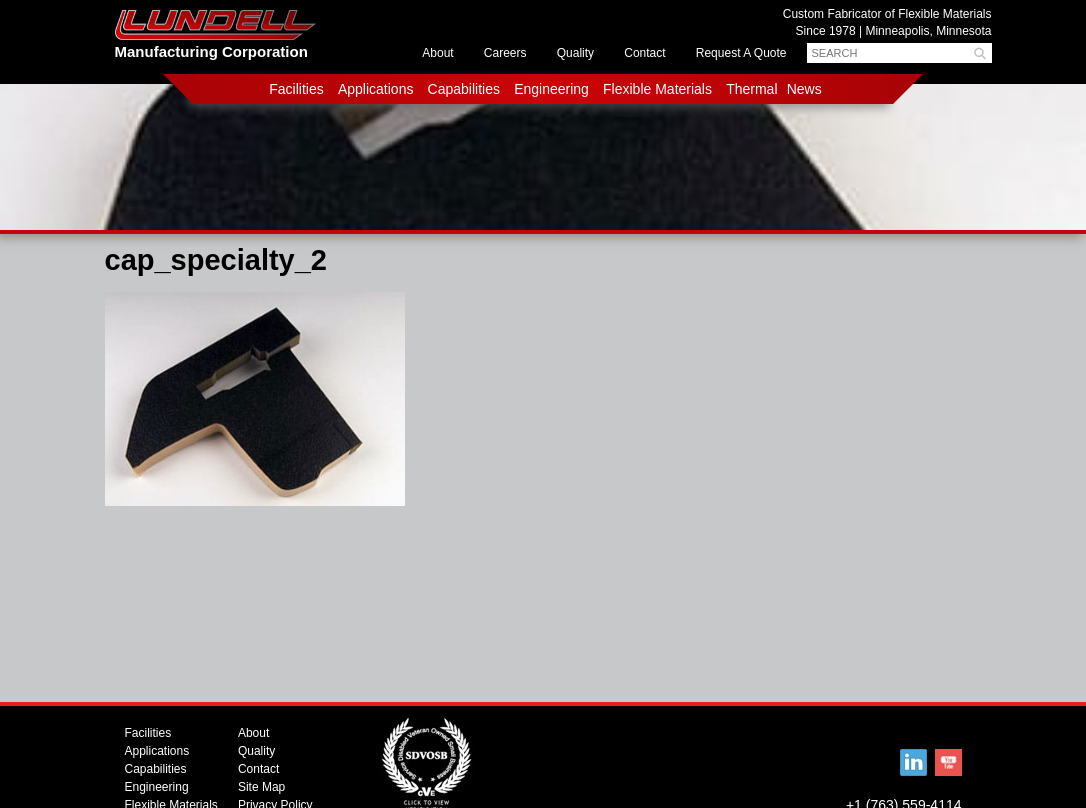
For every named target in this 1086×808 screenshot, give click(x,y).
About (437, 53)
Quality (575, 53)
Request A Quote (741, 53)
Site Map (261, 787)
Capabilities (464, 89)
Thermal (751, 89)
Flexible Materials (657, 89)
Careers (505, 53)
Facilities (296, 89)
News (804, 89)
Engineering (551, 89)
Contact (644, 53)
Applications (376, 89)
